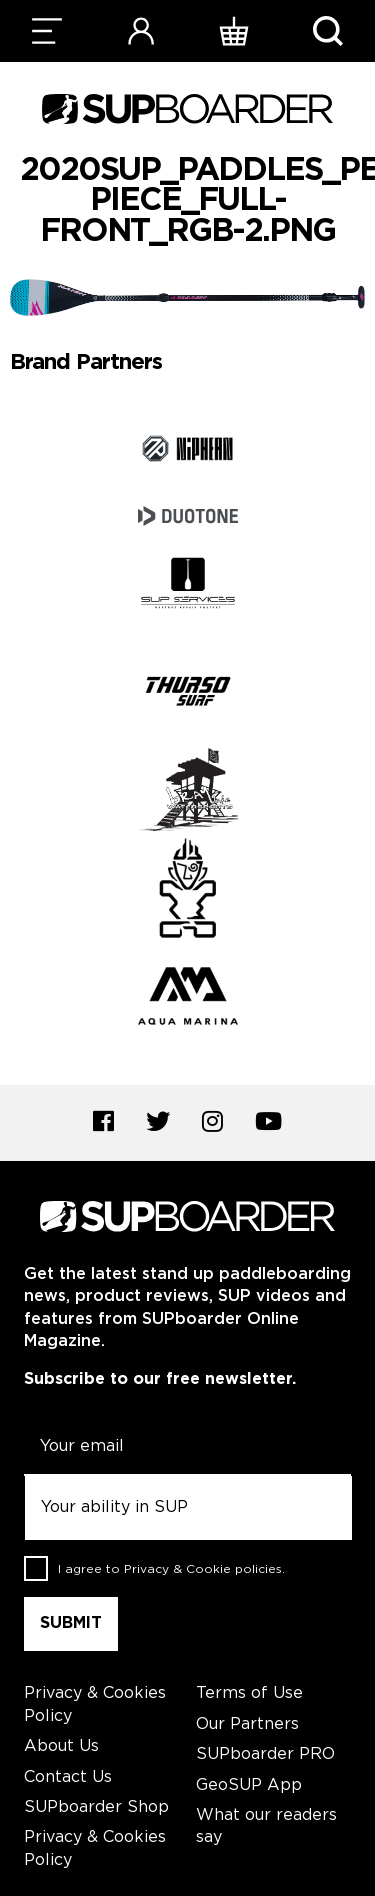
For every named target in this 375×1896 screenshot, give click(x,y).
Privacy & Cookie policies (203, 1569)
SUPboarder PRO (265, 1754)
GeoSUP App (249, 1785)
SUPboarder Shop (96, 1807)
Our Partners (247, 1724)
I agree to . (171, 1569)
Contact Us (68, 1777)
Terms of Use (249, 1693)
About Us (61, 1746)
